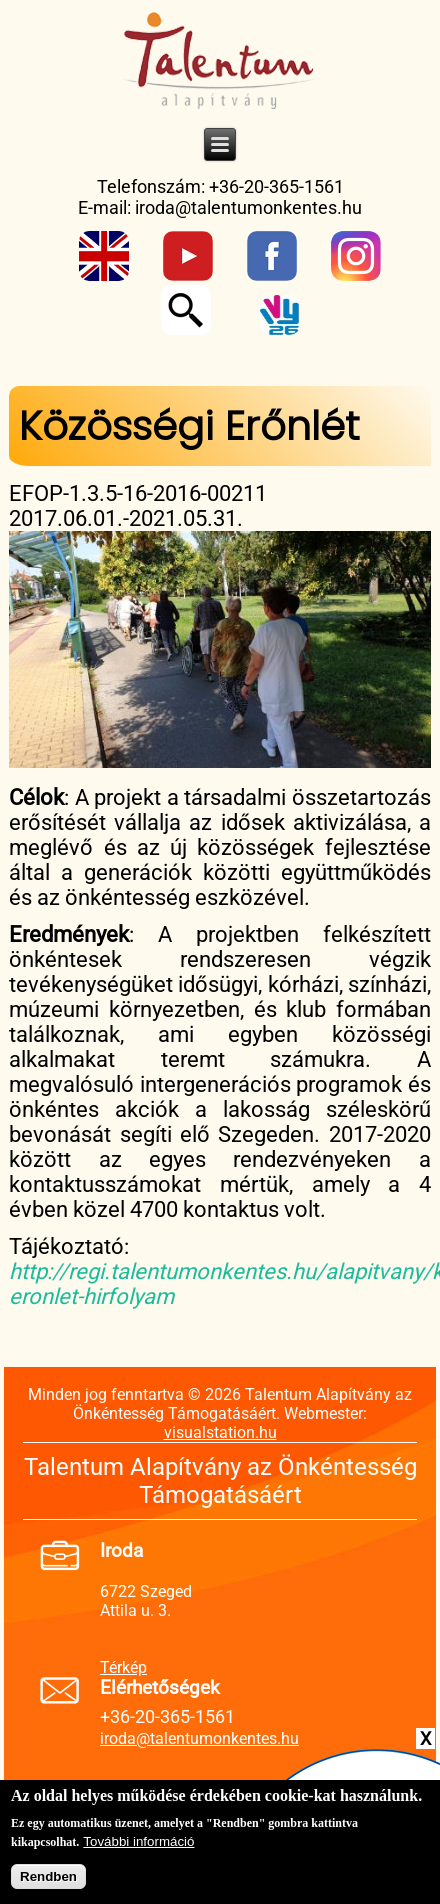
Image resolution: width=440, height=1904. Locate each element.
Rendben (48, 1882)
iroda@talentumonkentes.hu (248, 207)
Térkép (123, 1667)
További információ (138, 1847)
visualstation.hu (220, 1432)
